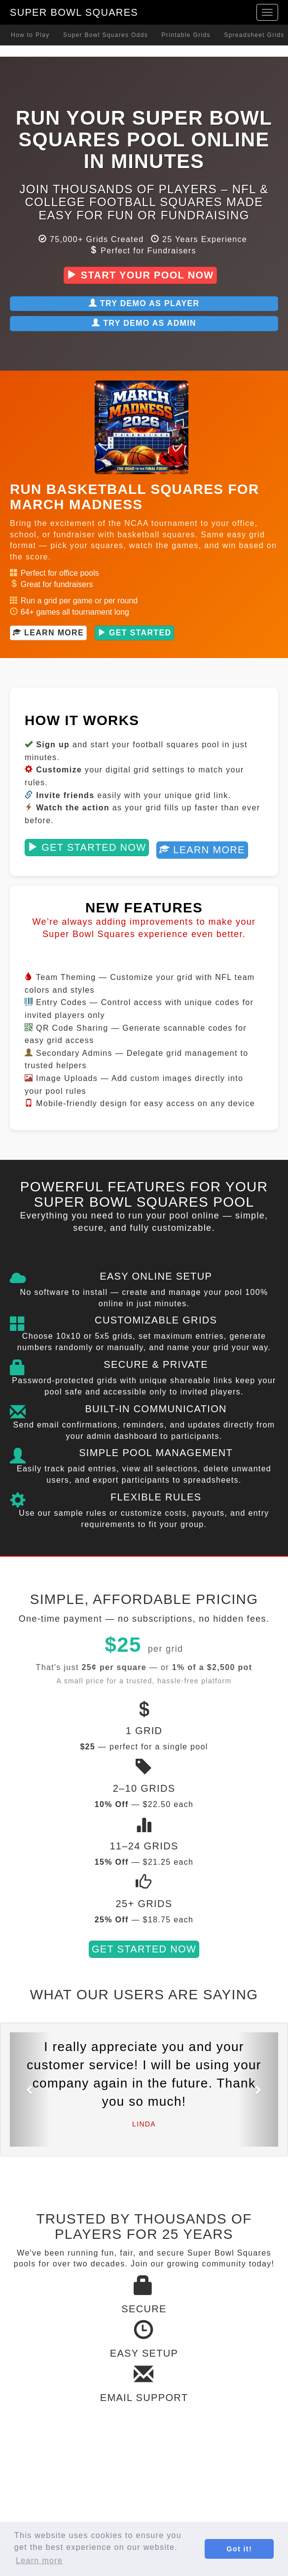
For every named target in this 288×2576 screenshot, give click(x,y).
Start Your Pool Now (140, 274)
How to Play (30, 35)
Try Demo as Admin (144, 323)
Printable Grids (185, 35)
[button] (30, 2089)
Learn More (48, 632)
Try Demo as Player (144, 303)
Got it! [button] (239, 2549)
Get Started (135, 632)
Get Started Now (87, 847)
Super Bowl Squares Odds (105, 35)
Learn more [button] (39, 2560)
